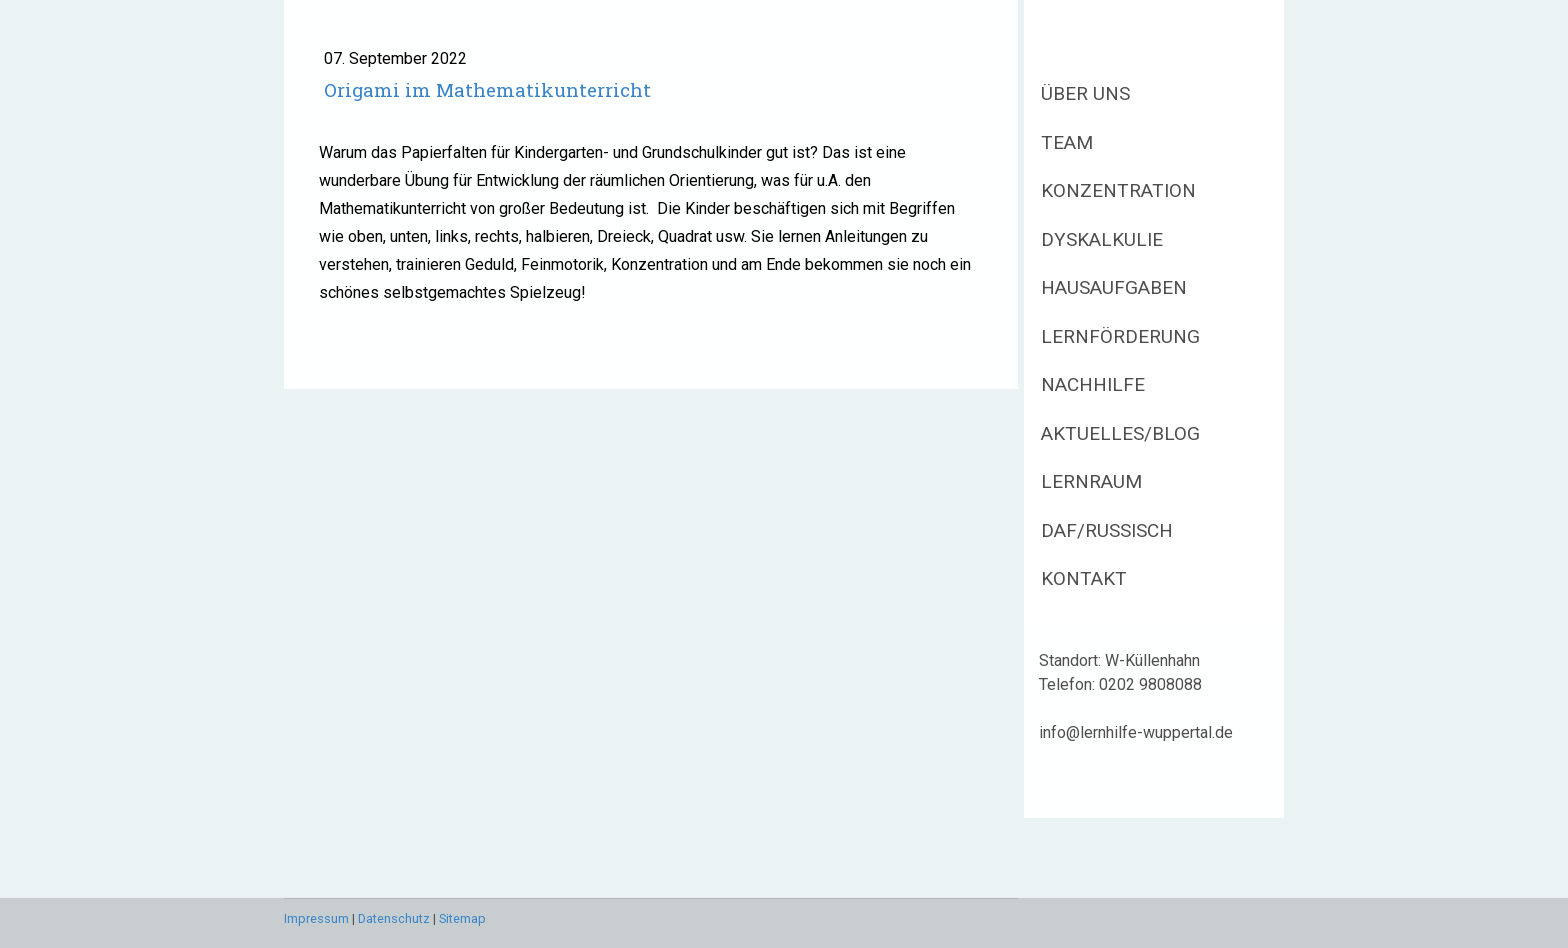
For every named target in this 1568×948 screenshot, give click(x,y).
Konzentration (1118, 190)
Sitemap (462, 918)
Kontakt (1084, 578)
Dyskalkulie (1102, 239)
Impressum (316, 918)
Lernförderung (1120, 336)
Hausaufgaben (1114, 287)
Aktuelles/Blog (1120, 433)
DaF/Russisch (1107, 530)
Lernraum (1091, 481)
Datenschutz (394, 918)
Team (1067, 142)
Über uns (1085, 93)
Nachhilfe (1093, 384)
